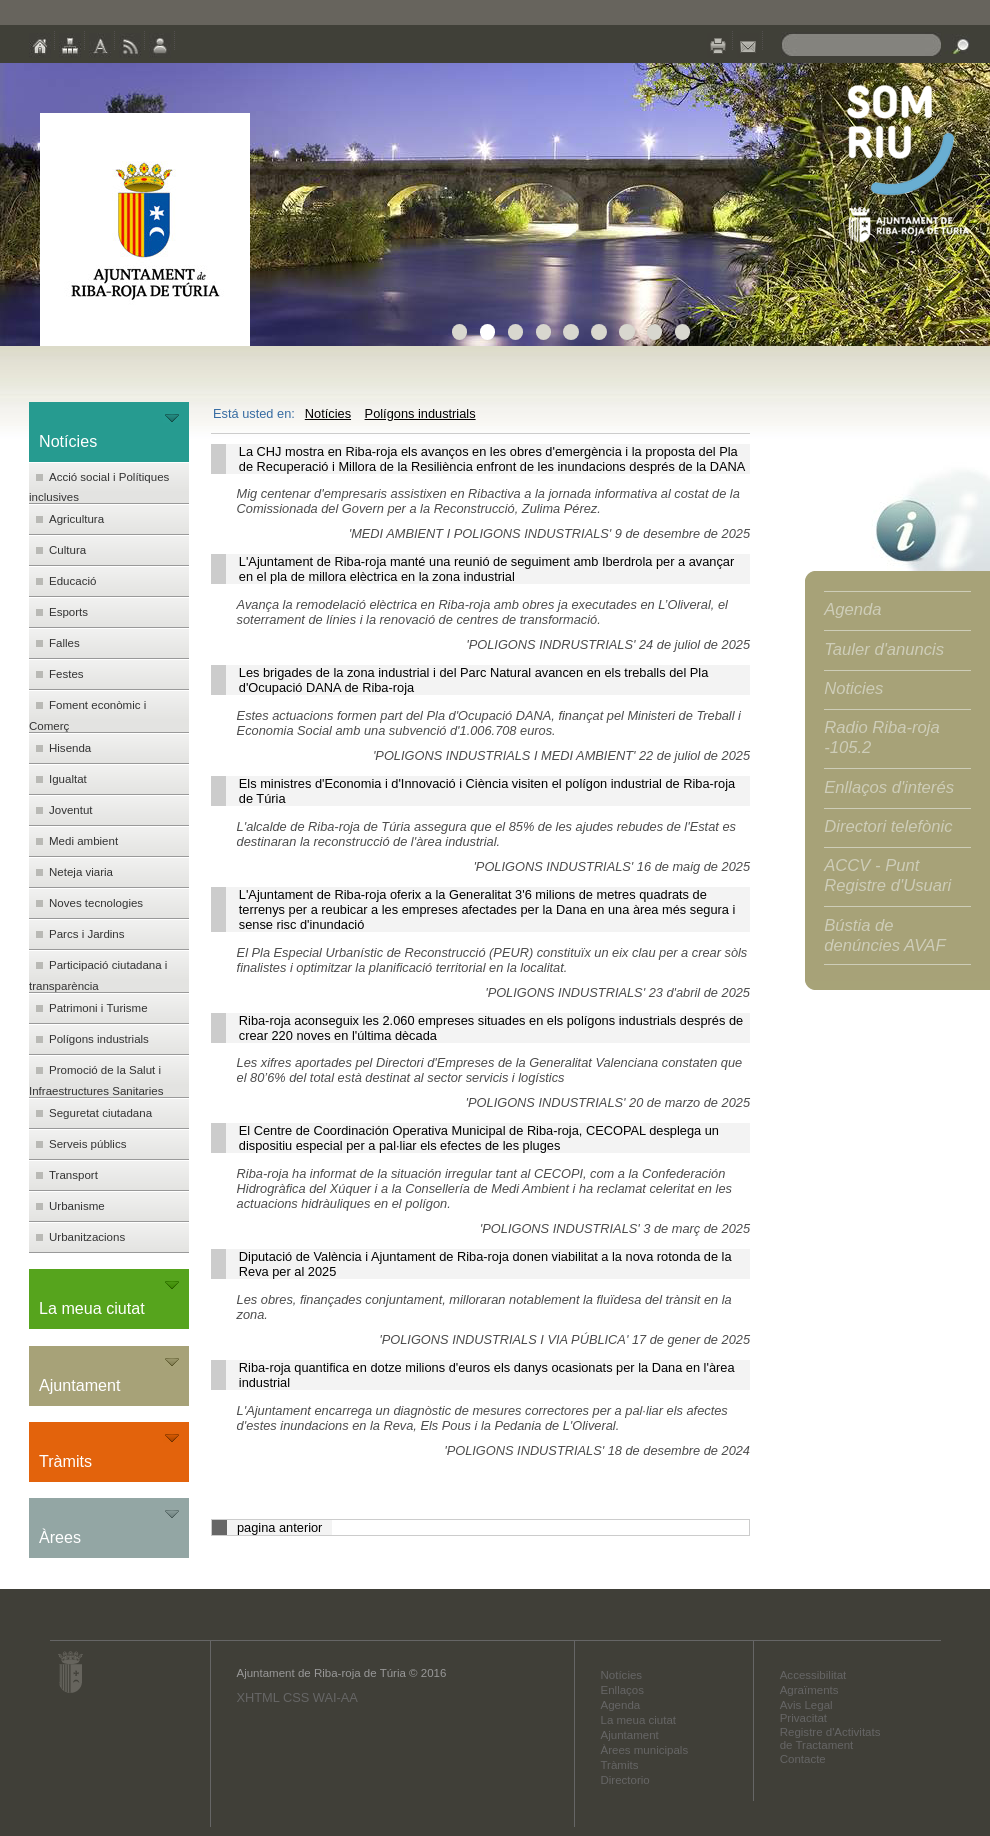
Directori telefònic (888, 826)
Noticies (853, 688)
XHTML (257, 1697)
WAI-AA (335, 1697)
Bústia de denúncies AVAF (884, 935)
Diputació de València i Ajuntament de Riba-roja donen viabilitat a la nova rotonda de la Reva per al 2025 (485, 1264)
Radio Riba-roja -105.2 (882, 737)
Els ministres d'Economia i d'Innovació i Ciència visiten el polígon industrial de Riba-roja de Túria (487, 791)
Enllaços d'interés (889, 787)
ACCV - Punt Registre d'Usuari (887, 875)
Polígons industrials (420, 413)
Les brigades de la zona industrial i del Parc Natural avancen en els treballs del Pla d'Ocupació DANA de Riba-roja (474, 680)
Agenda (852, 609)
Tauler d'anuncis (884, 649)
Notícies (328, 413)
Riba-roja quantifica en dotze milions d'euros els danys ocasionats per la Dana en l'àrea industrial (487, 1375)
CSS (296, 1697)
